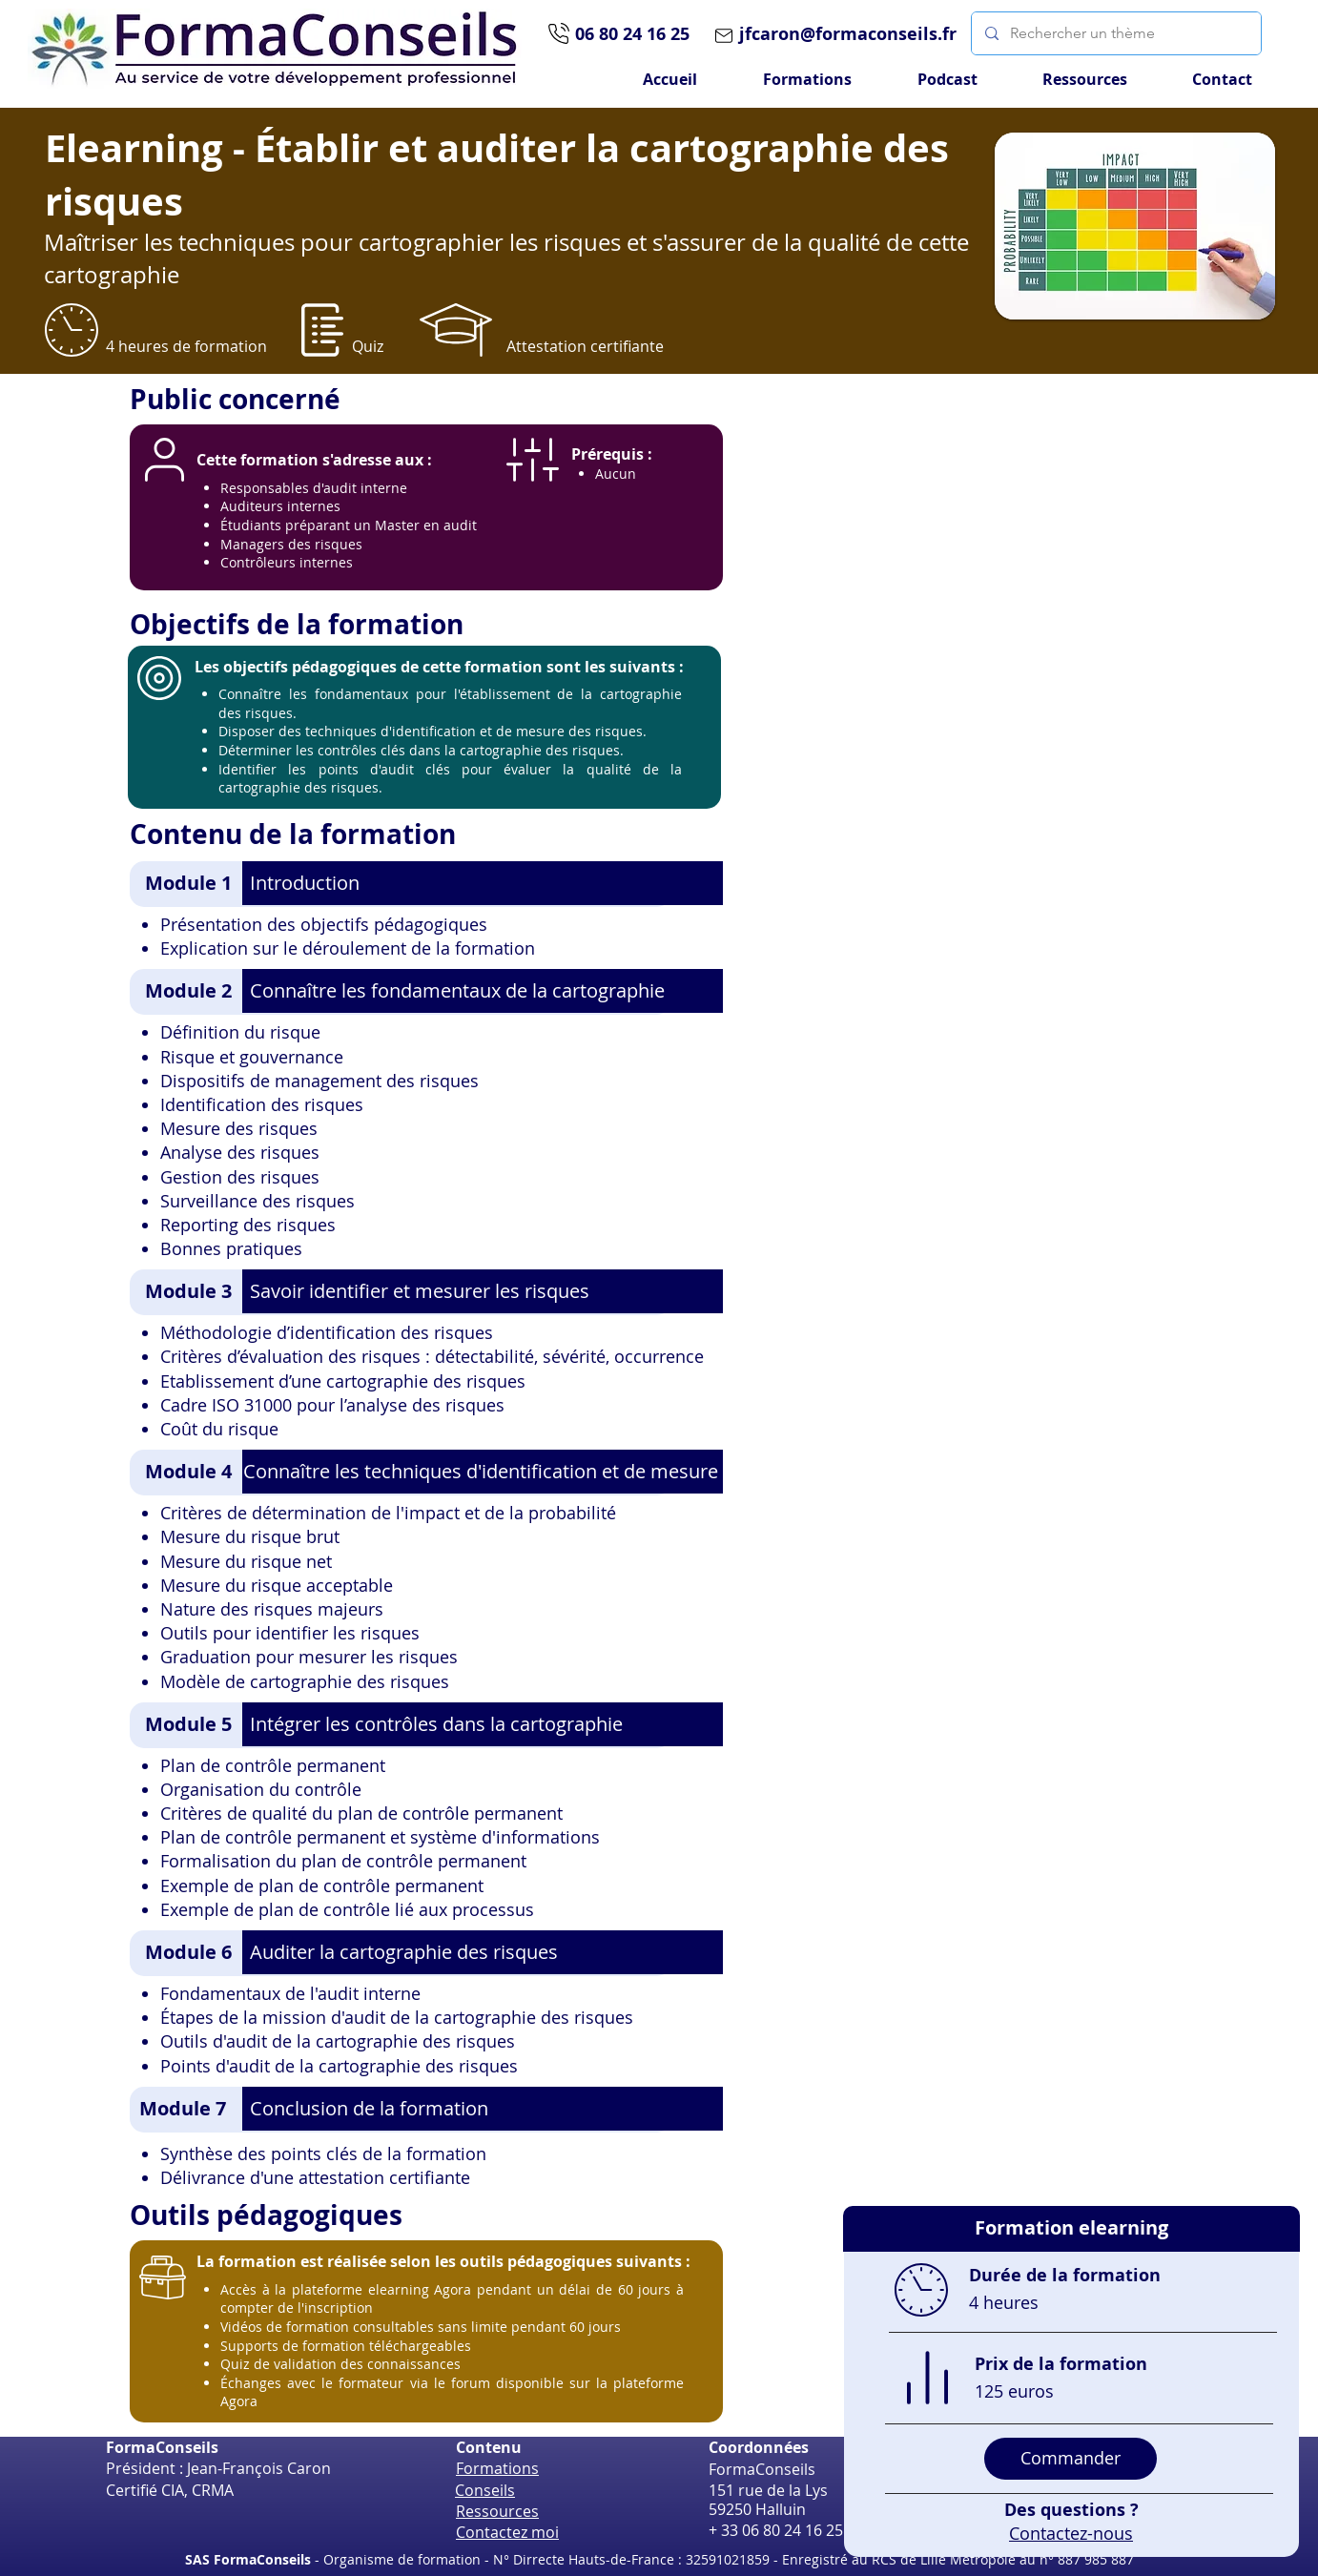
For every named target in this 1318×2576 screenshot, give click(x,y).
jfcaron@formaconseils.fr (848, 34)
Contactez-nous (1071, 2533)
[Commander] (1070, 2459)
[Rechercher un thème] (1115, 33)
